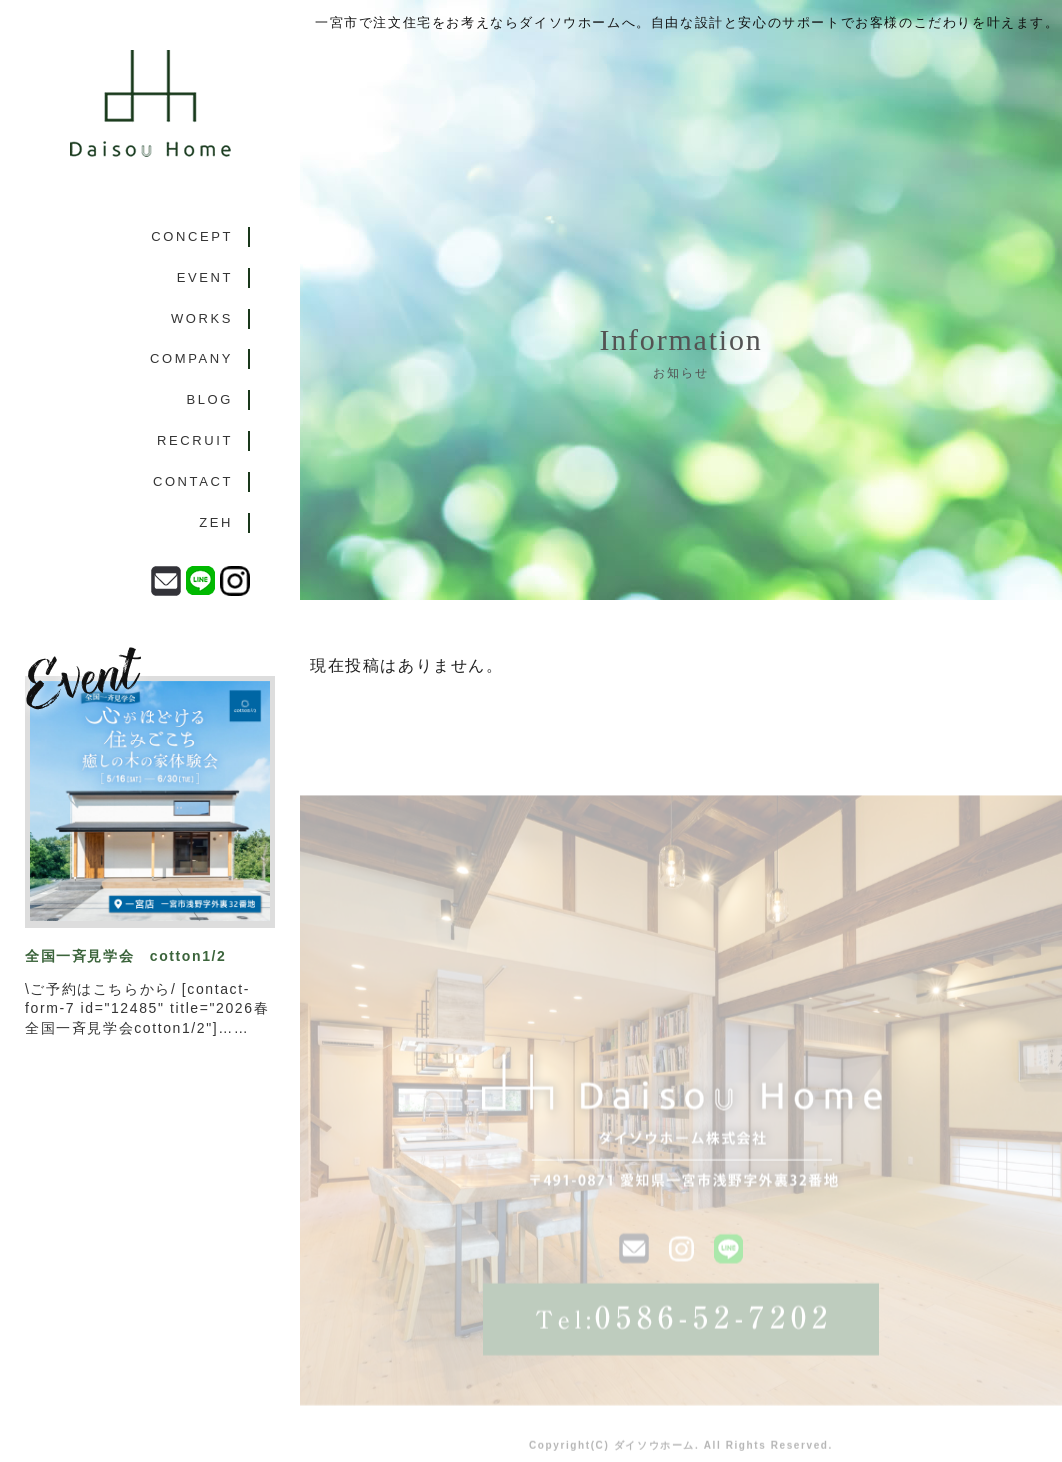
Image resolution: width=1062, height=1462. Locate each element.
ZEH (216, 522)
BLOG (209, 399)
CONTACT (193, 481)
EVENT (205, 277)
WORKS (202, 318)
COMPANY (191, 358)
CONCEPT (192, 236)
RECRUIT (195, 440)
